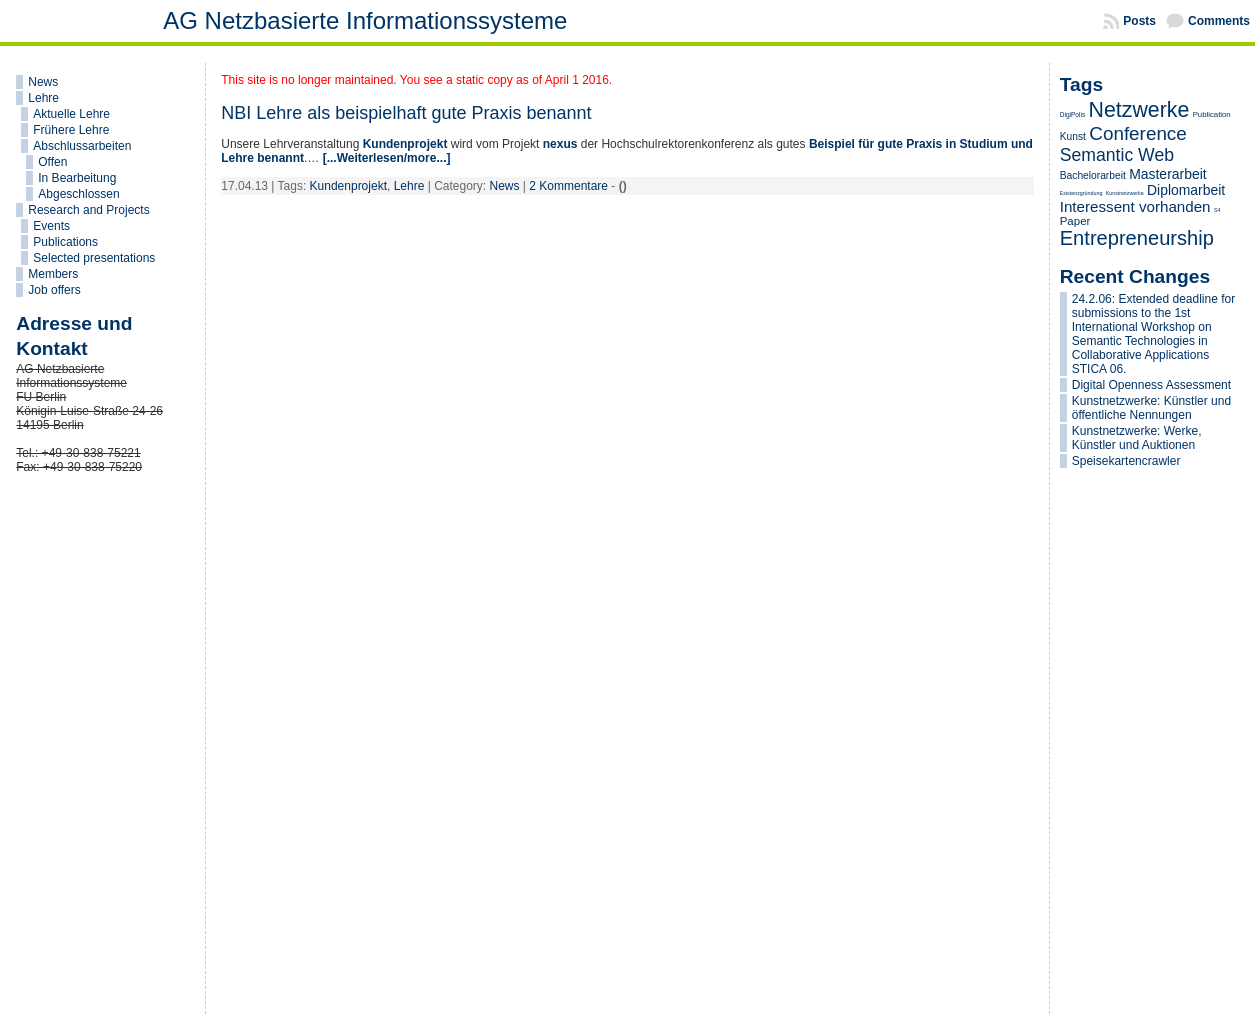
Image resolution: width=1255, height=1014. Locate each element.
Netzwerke (1139, 110)
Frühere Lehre (71, 130)
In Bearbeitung (77, 178)
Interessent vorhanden (1135, 206)
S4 (1217, 210)
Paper (1075, 221)
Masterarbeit (1167, 174)
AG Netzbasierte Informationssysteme (365, 20)
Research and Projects (88, 210)
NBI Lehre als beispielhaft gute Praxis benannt (406, 113)
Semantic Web (1117, 155)
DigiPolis (1072, 114)
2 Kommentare (568, 186)
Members (53, 274)
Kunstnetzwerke (1125, 193)
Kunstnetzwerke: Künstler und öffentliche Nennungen (1151, 408)
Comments (1219, 21)
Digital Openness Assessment (1151, 385)
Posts (1139, 21)
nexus (560, 144)
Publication (1212, 114)
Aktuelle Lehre (71, 114)
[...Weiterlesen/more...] (387, 158)
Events (51, 226)
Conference (1138, 133)
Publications (65, 242)
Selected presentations (94, 258)
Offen (52, 162)
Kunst (1073, 136)
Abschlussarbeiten (82, 146)
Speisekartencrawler (1126, 461)
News (43, 82)
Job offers (54, 290)
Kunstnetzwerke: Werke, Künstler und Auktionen (1137, 438)
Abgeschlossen (78, 194)
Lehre (43, 98)
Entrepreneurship (1137, 238)
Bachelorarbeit (1093, 175)
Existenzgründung (1081, 193)
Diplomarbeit (1186, 190)
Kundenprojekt (405, 144)
